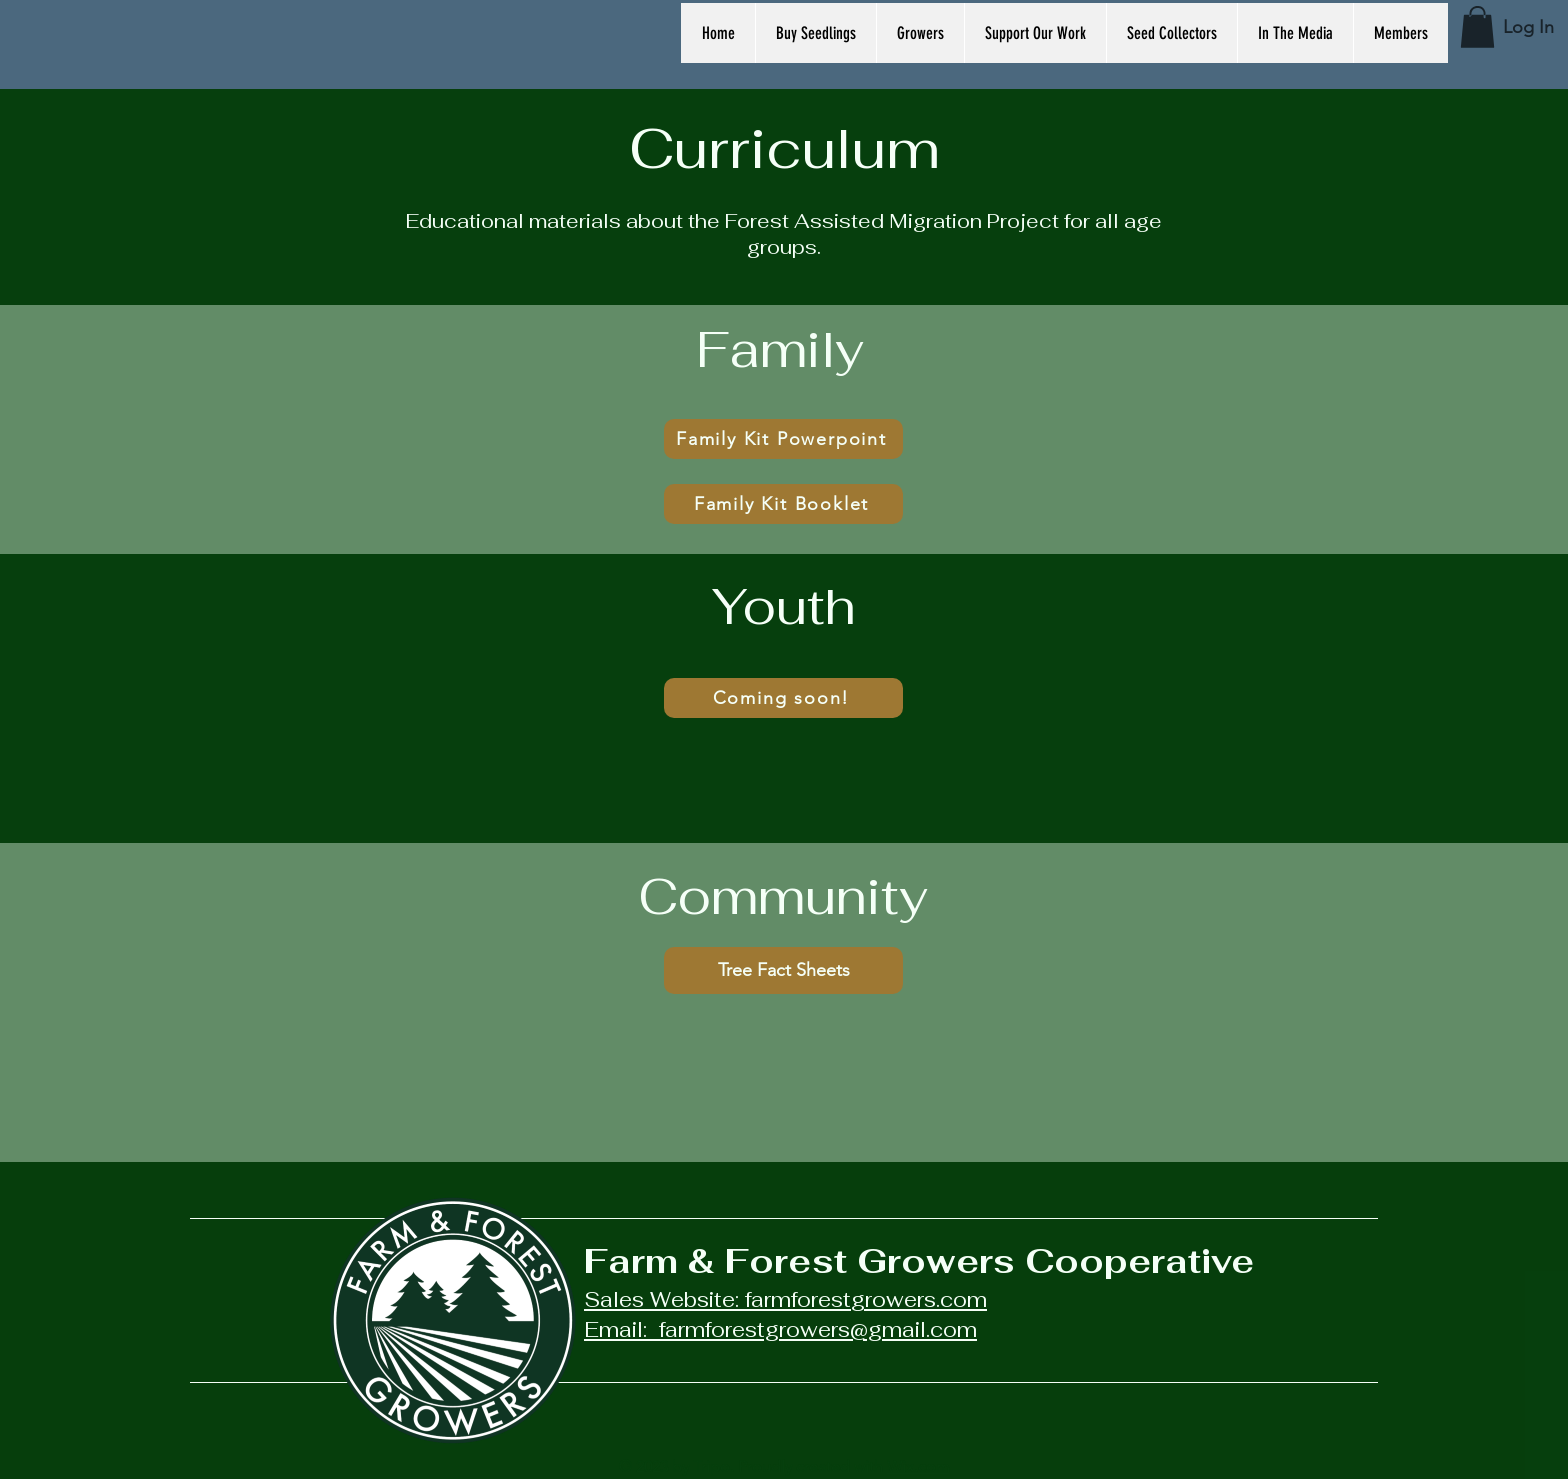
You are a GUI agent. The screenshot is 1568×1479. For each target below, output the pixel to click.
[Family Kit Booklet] (783, 504)
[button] (1477, 27)
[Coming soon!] (783, 698)
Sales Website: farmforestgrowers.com (785, 1299)
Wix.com (918, 1466)
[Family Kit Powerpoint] (783, 439)
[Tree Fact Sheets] (783, 970)
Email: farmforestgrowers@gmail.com (780, 1329)
